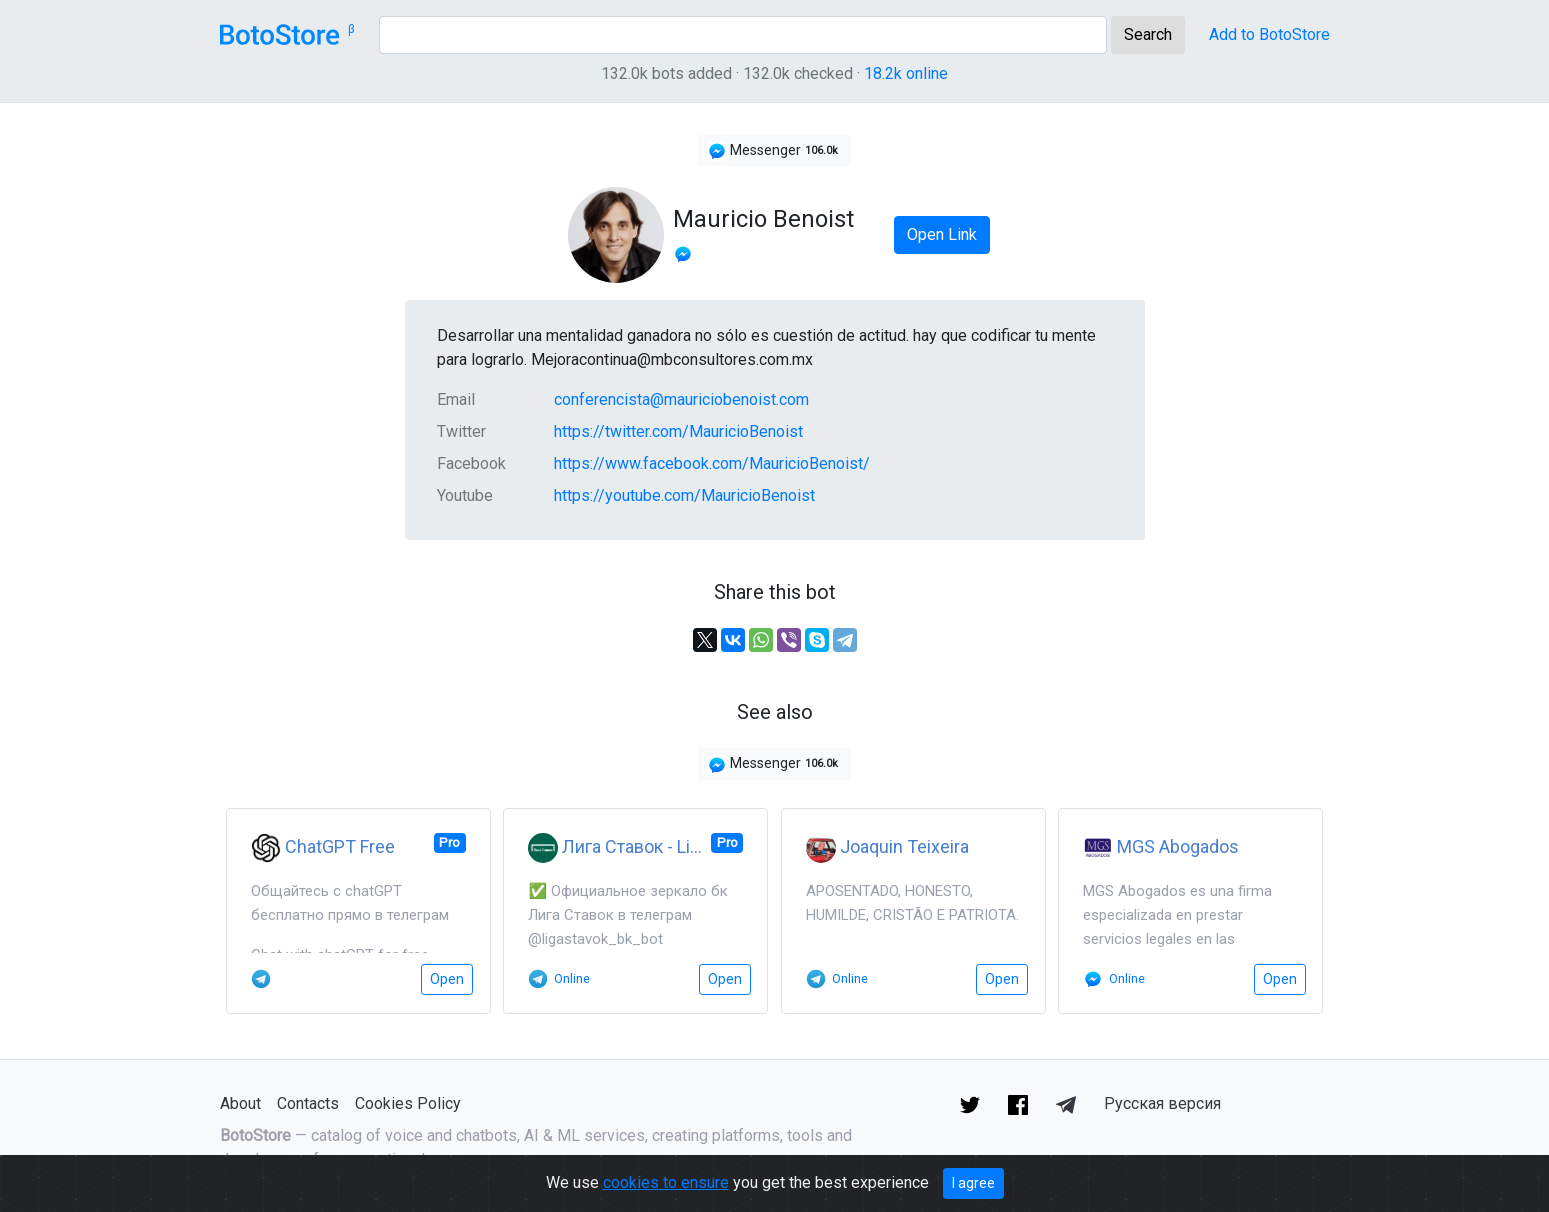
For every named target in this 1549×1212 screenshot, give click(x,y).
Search (1148, 34)
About (240, 1103)
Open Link (942, 234)
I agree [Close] (973, 1183)
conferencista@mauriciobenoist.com (681, 399)
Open (447, 979)
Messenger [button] (774, 151)
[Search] (743, 35)
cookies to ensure (666, 1182)
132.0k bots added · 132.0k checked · (774, 73)
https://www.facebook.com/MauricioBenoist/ (712, 463)
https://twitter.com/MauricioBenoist (678, 431)
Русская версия (1162, 1103)
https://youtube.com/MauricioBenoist (684, 495)
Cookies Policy (408, 1103)
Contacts (308, 1103)
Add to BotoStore (1269, 34)
